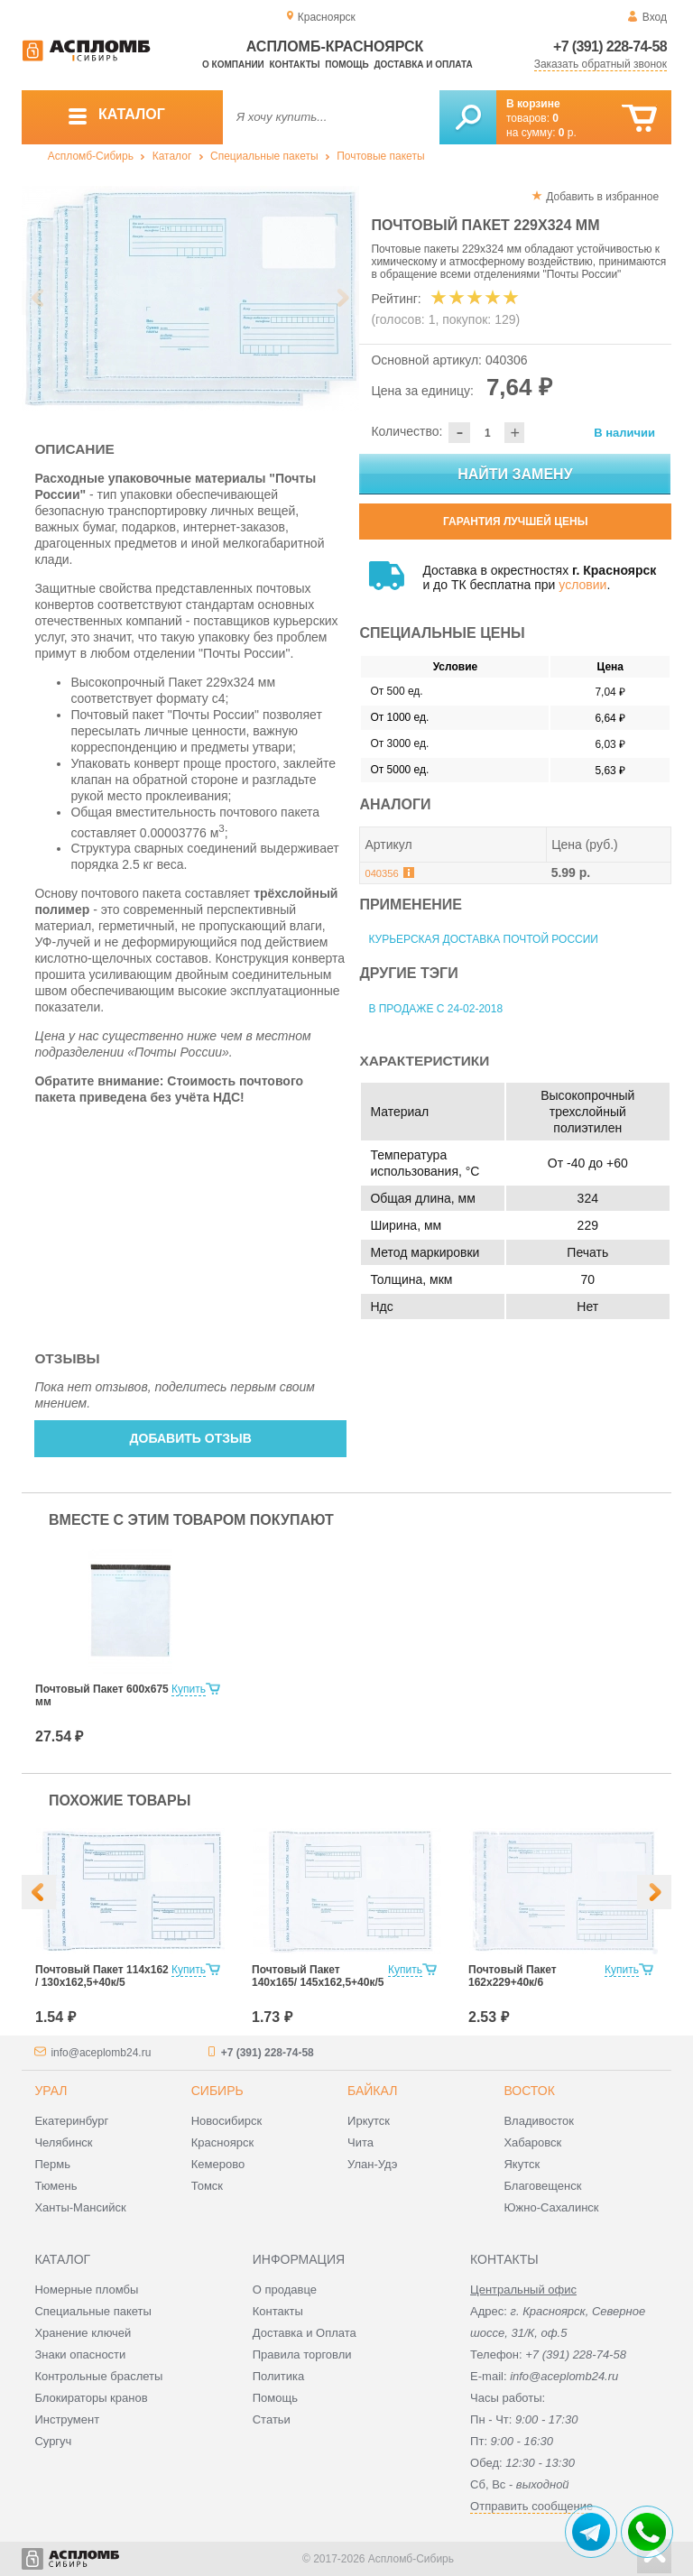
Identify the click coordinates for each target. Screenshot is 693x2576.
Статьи (272, 2419)
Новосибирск (227, 2121)
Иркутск (368, 2121)
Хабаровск (532, 2142)
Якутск (522, 2164)
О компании (233, 64)
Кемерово (218, 2164)
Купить (188, 1689)
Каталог (172, 156)
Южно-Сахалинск (551, 2207)
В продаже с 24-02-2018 (435, 1008)
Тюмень (55, 2186)
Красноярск (222, 2142)
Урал (50, 2090)
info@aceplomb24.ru (101, 2052)
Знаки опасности (79, 2354)
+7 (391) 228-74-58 (610, 46)
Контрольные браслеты (98, 2376)
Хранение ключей (82, 2333)
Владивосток (539, 2121)
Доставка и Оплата (304, 2333)
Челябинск (63, 2142)
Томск (207, 2186)
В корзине (533, 103)
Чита (360, 2142)
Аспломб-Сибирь (91, 156)
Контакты (295, 64)
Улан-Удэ (372, 2164)
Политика (279, 2376)
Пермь (52, 2164)
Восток (529, 2090)
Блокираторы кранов (90, 2398)
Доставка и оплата (423, 64)
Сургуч (52, 2441)
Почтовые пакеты (380, 156)
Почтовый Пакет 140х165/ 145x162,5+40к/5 (317, 1976)
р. (568, 132)
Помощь (346, 64)
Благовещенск (542, 2186)
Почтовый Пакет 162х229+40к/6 (512, 1976)
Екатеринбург (71, 2121)
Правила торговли (302, 2354)
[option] (191, 298)
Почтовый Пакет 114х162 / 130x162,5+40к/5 (102, 1976)
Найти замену (514, 474)
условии (582, 584)
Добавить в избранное (602, 196)
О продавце (285, 2289)
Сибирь (217, 2090)
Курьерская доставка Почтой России (483, 939)
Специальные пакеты (264, 156)
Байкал (372, 2090)
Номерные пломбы (86, 2289)
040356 (381, 873)
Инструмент (66, 2419)
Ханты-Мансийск (79, 2207)
